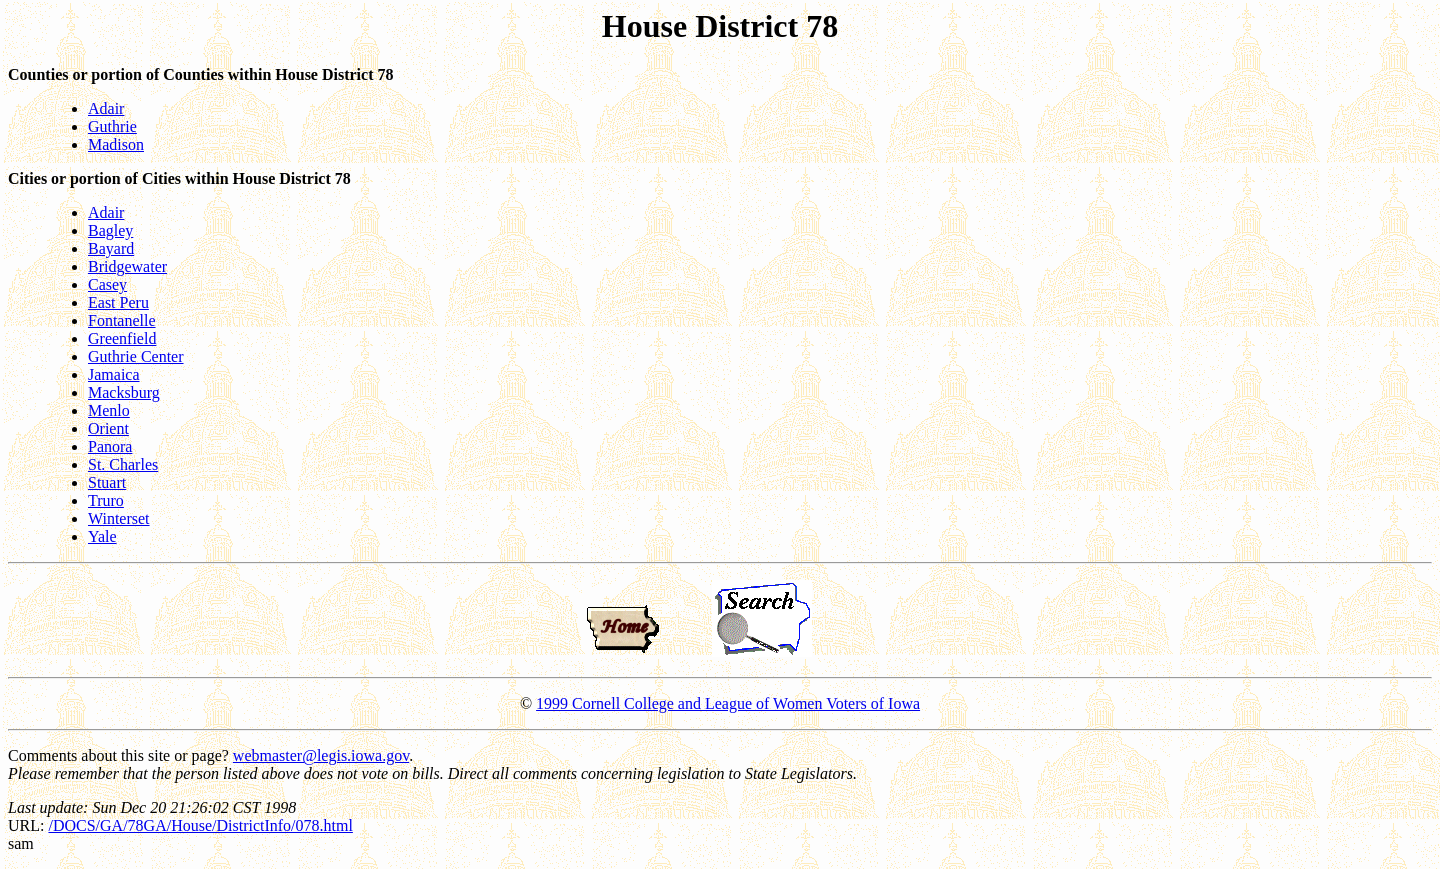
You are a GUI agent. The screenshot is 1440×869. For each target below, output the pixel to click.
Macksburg (124, 392)
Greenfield (122, 338)
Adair (106, 108)
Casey (107, 284)
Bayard (111, 248)
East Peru (118, 302)
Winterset (119, 518)
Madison (116, 144)
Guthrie (112, 126)
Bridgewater (127, 266)
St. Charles (123, 464)
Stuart (107, 482)
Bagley (110, 230)
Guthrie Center (136, 356)
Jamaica (114, 374)
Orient (108, 428)
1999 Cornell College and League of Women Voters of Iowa (728, 703)
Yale (102, 536)
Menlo (109, 410)
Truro (106, 500)
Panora (110, 446)
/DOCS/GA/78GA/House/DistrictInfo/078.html (200, 825)
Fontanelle (122, 320)
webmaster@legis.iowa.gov (321, 755)
